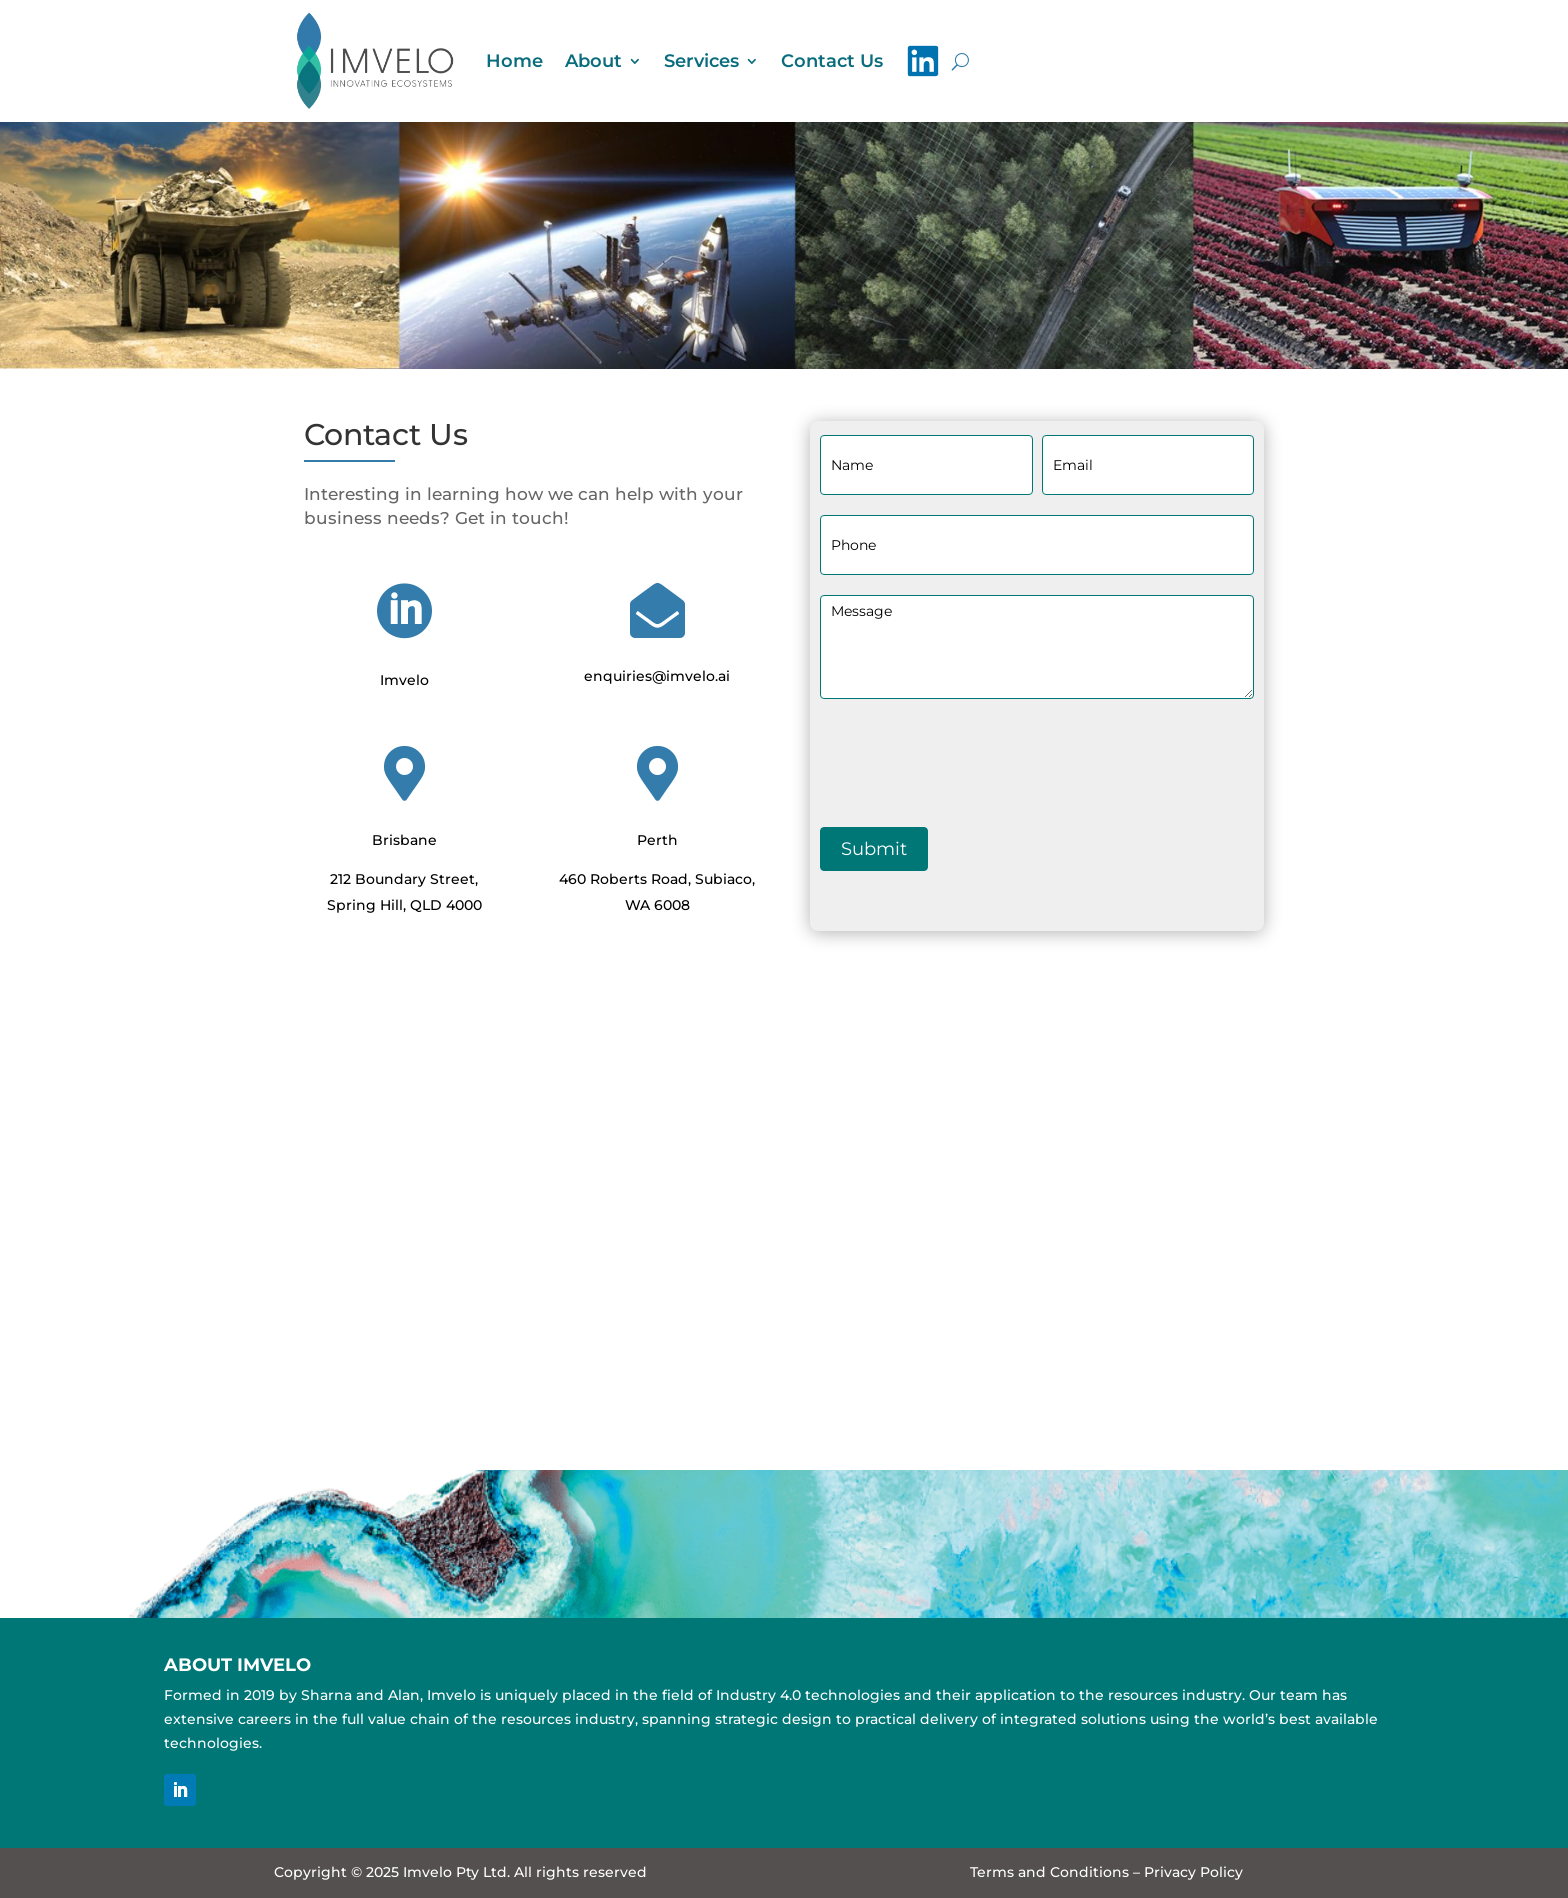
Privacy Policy (1193, 1872)
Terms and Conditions (1049, 1872)
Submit (874, 849)
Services (701, 61)
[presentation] (972, 758)
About (593, 61)
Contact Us (832, 61)
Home (514, 61)
